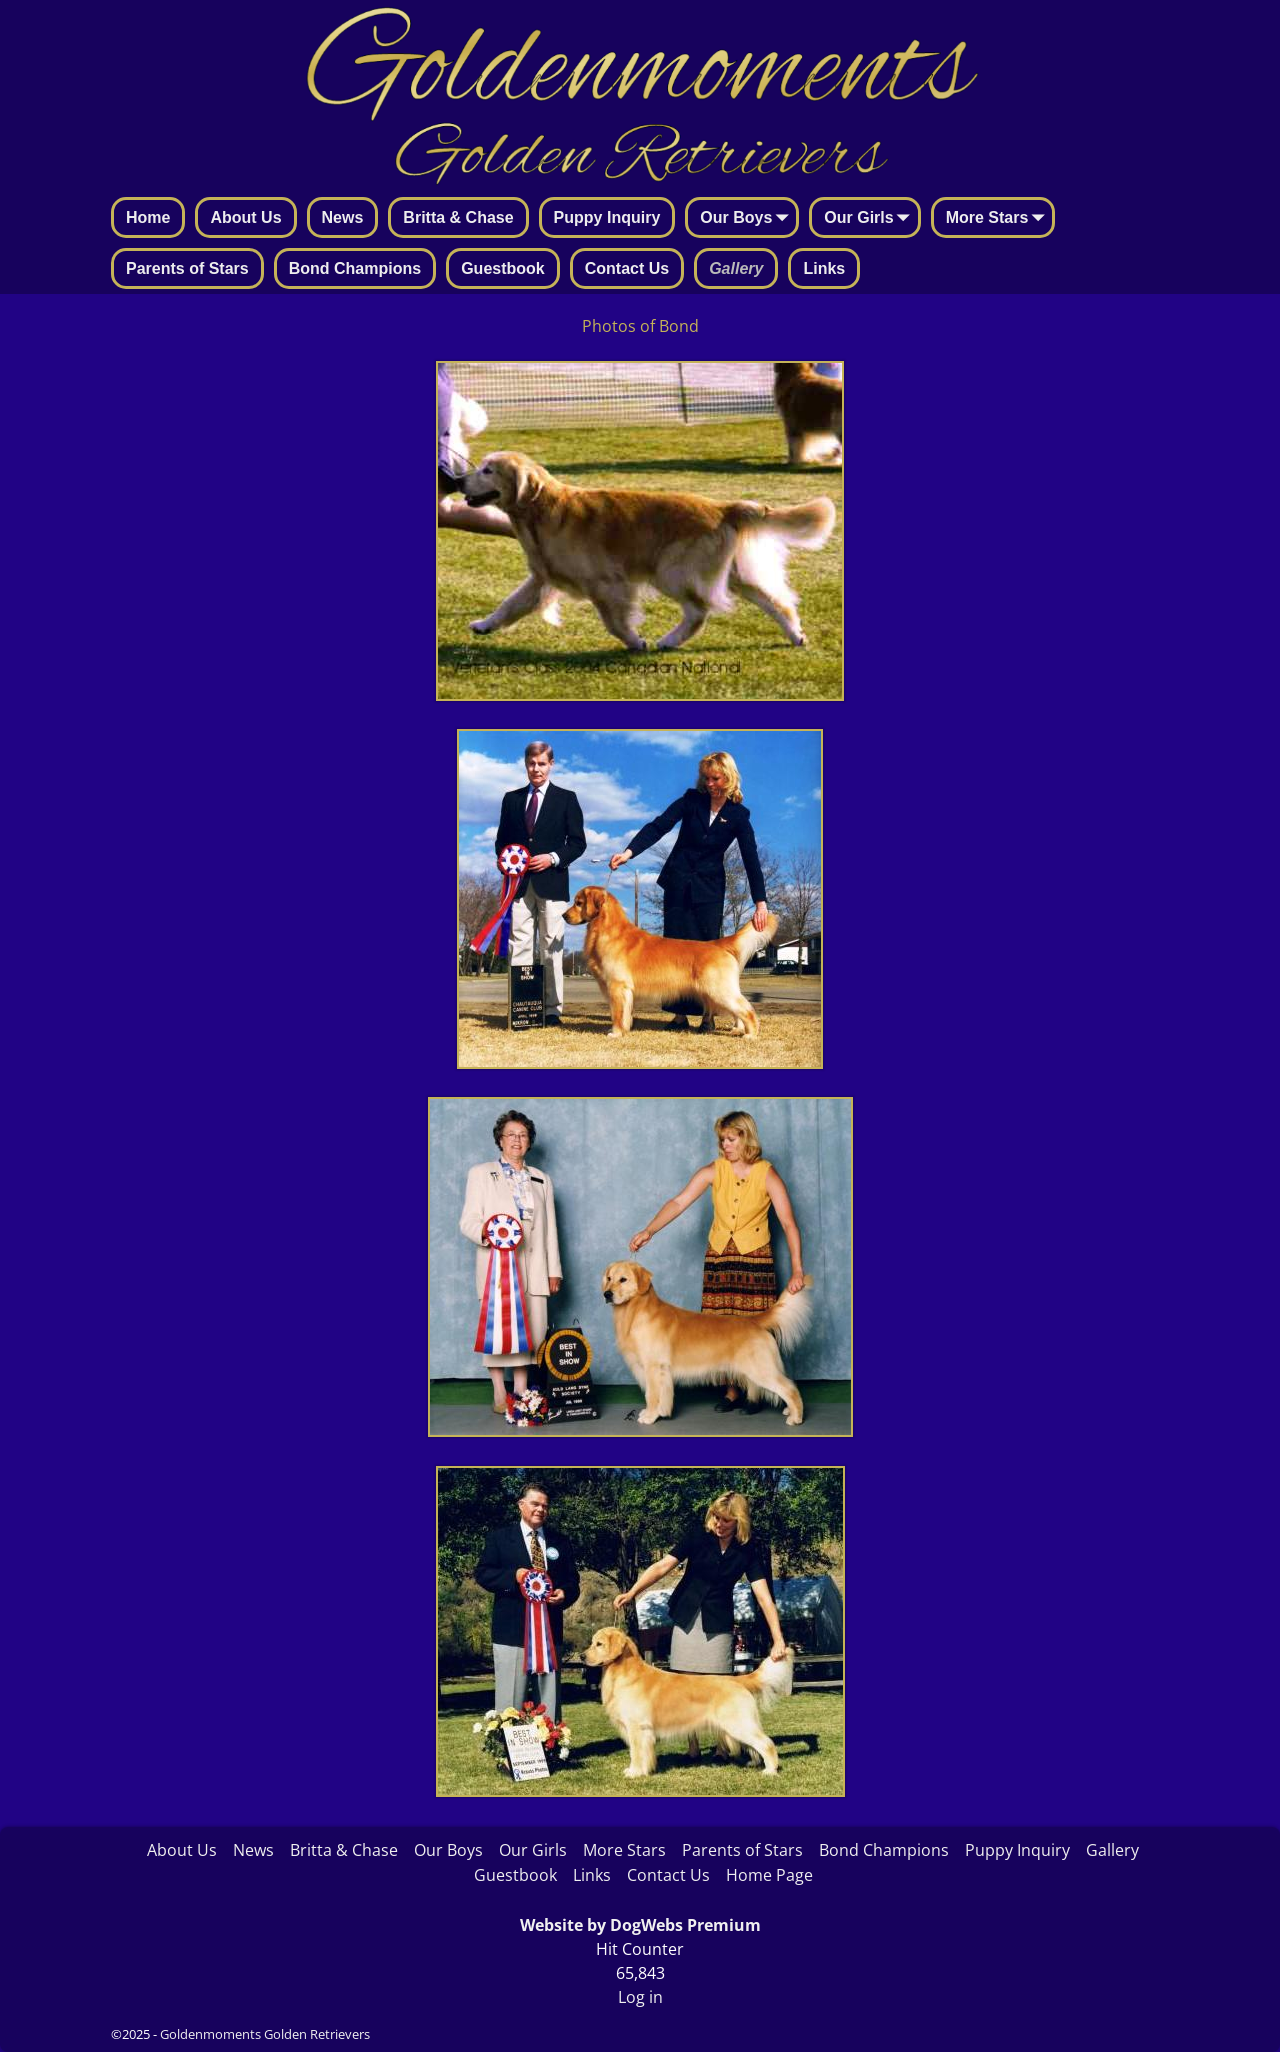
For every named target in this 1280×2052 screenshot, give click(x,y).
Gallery (736, 268)
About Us (245, 217)
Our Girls (870, 219)
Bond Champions (355, 268)
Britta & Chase (458, 217)
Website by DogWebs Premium (640, 1925)
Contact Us (627, 268)
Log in (640, 1997)
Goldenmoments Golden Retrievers (265, 2034)
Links (824, 268)
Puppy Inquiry (607, 217)
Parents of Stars (187, 268)
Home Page (769, 1875)
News (343, 217)
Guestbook (503, 268)
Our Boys (748, 219)
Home (148, 217)
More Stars (999, 219)
